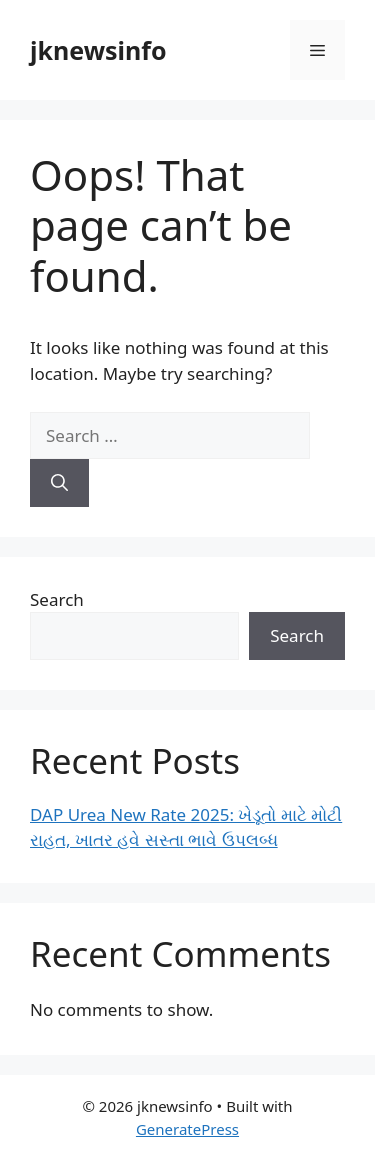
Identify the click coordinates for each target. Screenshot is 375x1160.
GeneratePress (187, 1129)
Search (57, 599)
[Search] (59, 483)
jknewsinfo (98, 50)
